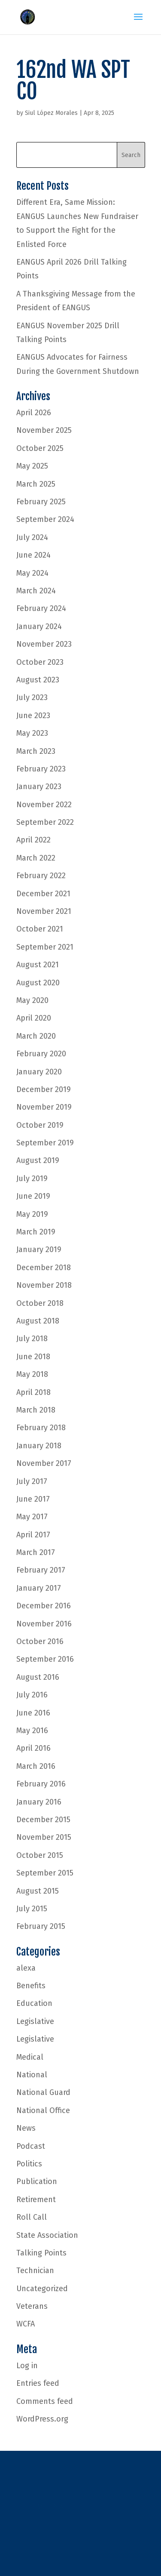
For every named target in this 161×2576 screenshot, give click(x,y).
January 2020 (39, 1072)
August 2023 (37, 680)
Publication (36, 2181)
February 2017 (40, 1570)
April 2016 (33, 1748)
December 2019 (43, 1089)
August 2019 (37, 1160)
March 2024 (36, 590)
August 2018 (37, 1321)
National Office (43, 2110)
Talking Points (41, 2253)
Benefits (31, 1985)
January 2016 (38, 1802)
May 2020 (32, 1000)
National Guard (43, 2092)
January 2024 (39, 626)
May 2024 (32, 573)
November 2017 (43, 1463)
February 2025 (41, 501)
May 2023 (32, 733)
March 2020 (36, 1036)
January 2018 (38, 1445)
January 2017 (38, 1588)
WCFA (25, 2324)
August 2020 (38, 982)
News (26, 2128)
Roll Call (31, 2217)
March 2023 (35, 751)
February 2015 (40, 1926)
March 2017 (35, 1552)
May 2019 (32, 1214)
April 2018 (33, 1392)
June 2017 (33, 1499)
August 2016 (37, 1677)
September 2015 (44, 1873)
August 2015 (37, 1891)
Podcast (30, 2146)
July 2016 (32, 1695)
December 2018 (43, 1267)
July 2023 (32, 697)
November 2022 (44, 804)
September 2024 (45, 519)
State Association (47, 2235)
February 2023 (41, 769)
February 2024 (41, 608)
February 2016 (41, 1784)
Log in (27, 2365)
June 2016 (33, 1713)
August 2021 (37, 964)
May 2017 (32, 1516)
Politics (29, 2164)
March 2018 (35, 1410)
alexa (26, 1968)
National (31, 2074)
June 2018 (33, 1356)
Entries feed (37, 2383)
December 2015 (43, 1819)
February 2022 (41, 875)
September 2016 (45, 1659)
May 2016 (32, 1730)
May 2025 (32, 466)
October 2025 (40, 448)
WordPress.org (42, 2419)
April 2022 (33, 840)
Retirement (36, 2199)
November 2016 (44, 1624)
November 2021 (43, 911)
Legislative (35, 2021)
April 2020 (33, 1018)
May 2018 (32, 1374)
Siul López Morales (51, 113)
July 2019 (32, 1178)
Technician (35, 2270)
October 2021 (39, 929)
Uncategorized (42, 2288)
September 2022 (45, 822)
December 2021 (43, 893)
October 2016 (40, 1641)
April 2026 (33, 412)
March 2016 (35, 1766)
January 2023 (38, 786)
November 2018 (44, 1285)
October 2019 (40, 1125)
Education (34, 2003)
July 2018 (32, 1338)
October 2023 (40, 662)
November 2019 (44, 1107)
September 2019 (45, 1143)
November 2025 (44, 430)
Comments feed (44, 2401)
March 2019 (35, 1232)
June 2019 (33, 1196)
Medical (29, 2057)
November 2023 (44, 644)
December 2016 (43, 1605)
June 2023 (33, 715)
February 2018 (41, 1427)
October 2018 (40, 1303)
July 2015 (31, 1908)
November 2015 (43, 1837)
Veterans (32, 2306)
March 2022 (35, 858)
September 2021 (44, 947)
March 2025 (35, 484)
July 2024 (32, 537)
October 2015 (39, 1855)
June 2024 (33, 555)
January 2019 (38, 1249)
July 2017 (31, 1481)
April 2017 (33, 1534)
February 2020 (41, 1053)
